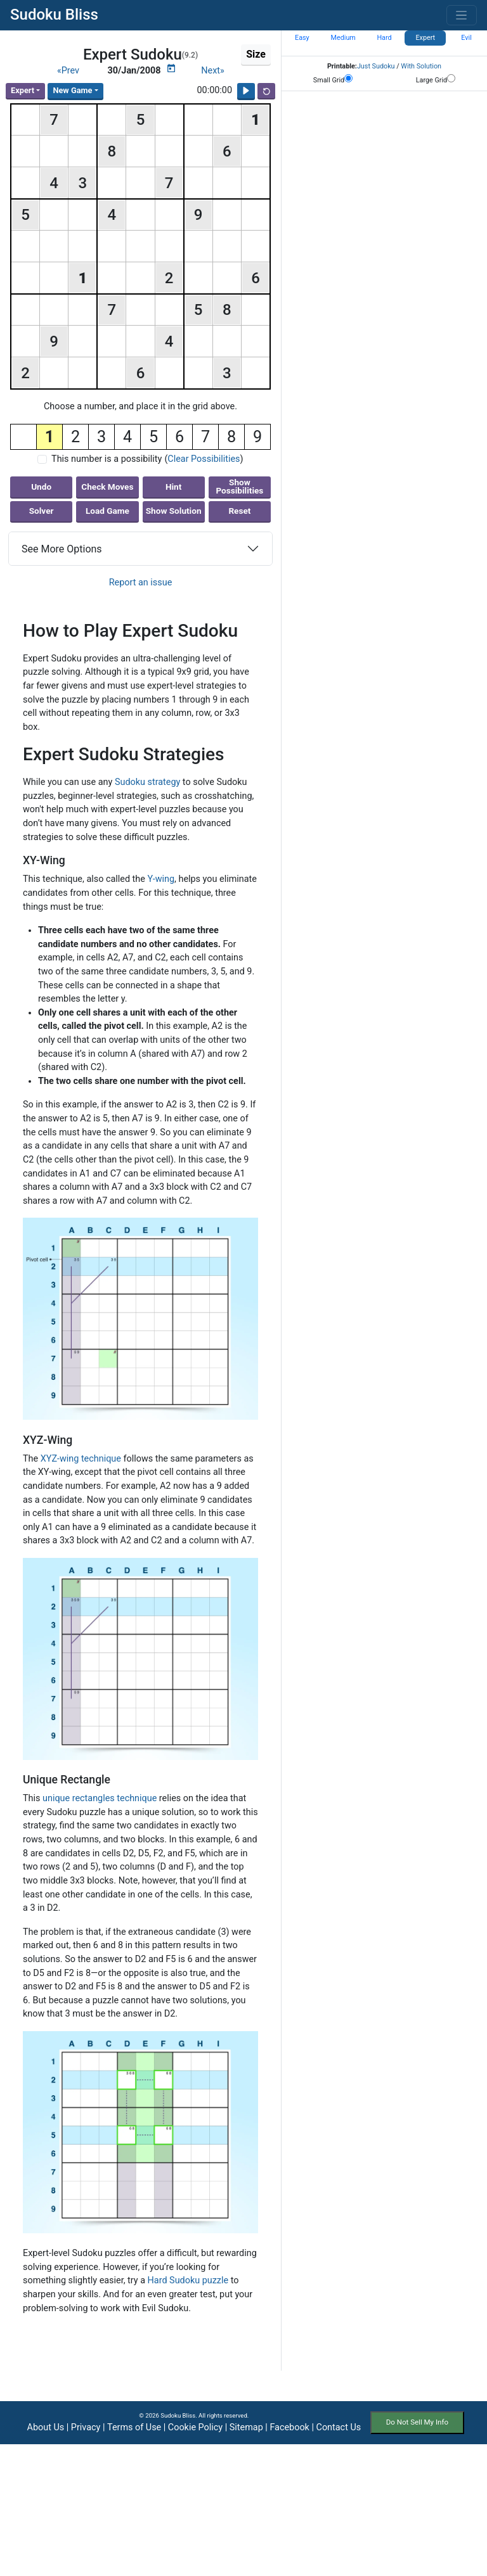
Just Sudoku (376, 66)
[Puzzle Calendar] (171, 68)
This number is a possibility (106, 459)
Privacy (86, 2427)
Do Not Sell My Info (417, 2422)
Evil (466, 38)
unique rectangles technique (99, 1798)
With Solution (421, 66)
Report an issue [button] (140, 582)
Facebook (289, 2427)
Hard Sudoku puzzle (188, 2280)
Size (256, 54)
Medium (343, 38)
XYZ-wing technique (81, 1458)
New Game (72, 90)
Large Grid (435, 79)
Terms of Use (134, 2427)
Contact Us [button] (338, 2427)
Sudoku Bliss (54, 14)
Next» (212, 70)
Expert (22, 90)
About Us (46, 2427)
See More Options (62, 549)
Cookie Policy (195, 2427)
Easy (302, 38)
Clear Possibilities (203, 459)
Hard (384, 38)
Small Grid (333, 79)
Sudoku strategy (147, 782)
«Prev (68, 70)
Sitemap (246, 2427)
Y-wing (160, 879)
